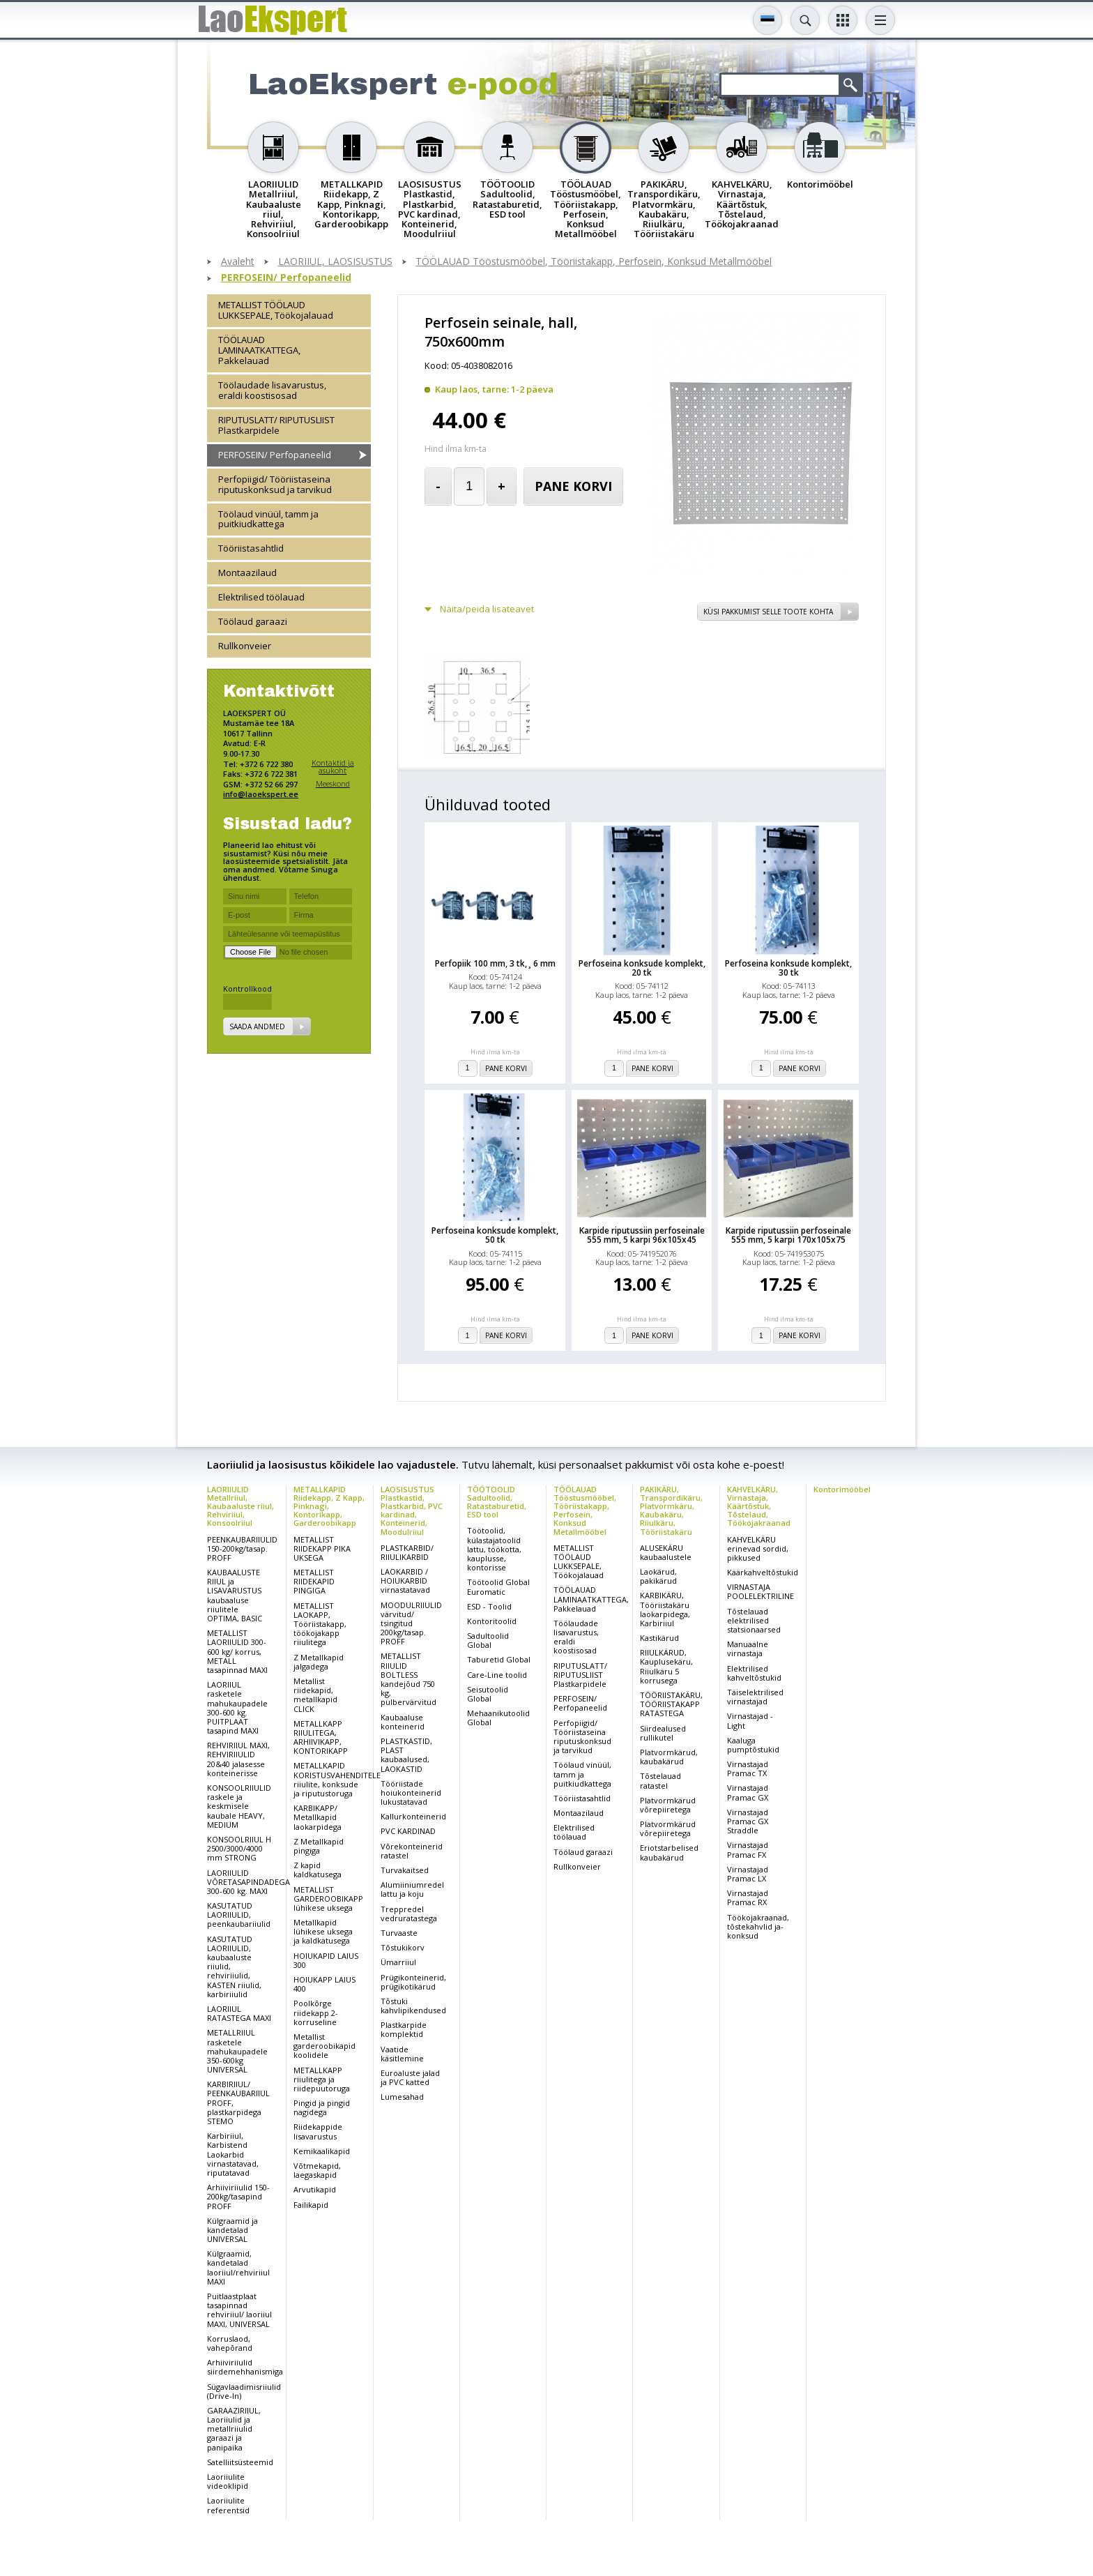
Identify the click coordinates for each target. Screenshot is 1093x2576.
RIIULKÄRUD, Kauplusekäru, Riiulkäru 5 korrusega (666, 1666)
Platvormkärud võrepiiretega (668, 1804)
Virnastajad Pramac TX (747, 1768)
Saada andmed (257, 1026)
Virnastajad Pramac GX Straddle (747, 1821)
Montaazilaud (247, 572)
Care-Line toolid (497, 1674)
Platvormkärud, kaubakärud (669, 1756)
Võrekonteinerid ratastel (412, 1851)
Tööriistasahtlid (251, 548)
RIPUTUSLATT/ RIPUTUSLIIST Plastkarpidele (276, 425)
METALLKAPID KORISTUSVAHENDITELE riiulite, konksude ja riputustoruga (337, 1779)
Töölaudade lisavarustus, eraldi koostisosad (272, 390)
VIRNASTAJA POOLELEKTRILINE (760, 1591)
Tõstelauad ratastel (660, 1780)
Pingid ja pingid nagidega (321, 2107)
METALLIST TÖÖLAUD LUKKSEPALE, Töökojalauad (275, 309)
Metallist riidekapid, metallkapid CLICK (315, 1695)
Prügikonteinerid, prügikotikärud (413, 1982)
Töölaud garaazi (252, 621)
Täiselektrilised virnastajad (755, 1696)
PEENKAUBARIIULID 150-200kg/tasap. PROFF (242, 1548)
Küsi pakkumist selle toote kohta (768, 611)
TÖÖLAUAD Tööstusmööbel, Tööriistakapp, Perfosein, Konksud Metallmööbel (593, 262)
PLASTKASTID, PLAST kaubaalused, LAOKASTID (406, 1755)
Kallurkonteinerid (413, 1816)
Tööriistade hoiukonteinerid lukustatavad (411, 1792)
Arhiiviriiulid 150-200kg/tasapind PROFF (238, 2196)
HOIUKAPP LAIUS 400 (324, 1984)
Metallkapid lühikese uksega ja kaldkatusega (323, 1931)
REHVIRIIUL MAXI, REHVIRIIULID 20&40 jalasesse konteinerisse (238, 1759)
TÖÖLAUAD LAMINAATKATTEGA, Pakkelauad (259, 350)
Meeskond (333, 783)
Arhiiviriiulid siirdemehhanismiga (245, 2367)
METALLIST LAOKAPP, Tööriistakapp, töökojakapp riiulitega (319, 1624)
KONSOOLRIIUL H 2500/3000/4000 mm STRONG (239, 1848)
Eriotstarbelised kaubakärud (669, 1852)
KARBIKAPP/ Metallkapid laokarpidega (317, 1817)
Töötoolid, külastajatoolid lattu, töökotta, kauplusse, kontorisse (494, 1549)
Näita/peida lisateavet (487, 609)
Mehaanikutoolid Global (498, 1717)
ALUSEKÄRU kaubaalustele (665, 1552)
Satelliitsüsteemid (240, 2462)
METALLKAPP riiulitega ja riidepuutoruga (321, 2079)
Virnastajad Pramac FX (747, 1849)
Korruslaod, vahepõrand (229, 2343)
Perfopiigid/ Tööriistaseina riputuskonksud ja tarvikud (275, 484)
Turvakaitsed (405, 1870)
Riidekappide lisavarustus (317, 2131)
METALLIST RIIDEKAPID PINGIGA (314, 1581)
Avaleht (237, 262)
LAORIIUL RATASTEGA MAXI (239, 2013)
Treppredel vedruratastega (409, 1913)
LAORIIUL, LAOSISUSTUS (335, 262)
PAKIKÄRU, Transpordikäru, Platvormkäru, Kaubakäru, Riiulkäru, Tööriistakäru (671, 1510)
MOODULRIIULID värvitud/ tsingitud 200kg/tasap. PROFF (411, 1623)
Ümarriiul (398, 1962)
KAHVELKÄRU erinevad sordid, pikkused (757, 1548)
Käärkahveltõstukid (762, 1572)
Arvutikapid (314, 2189)
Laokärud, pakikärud (658, 1576)
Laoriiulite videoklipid (227, 2481)
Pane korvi (573, 486)
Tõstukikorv (403, 1947)
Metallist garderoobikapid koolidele (324, 2045)
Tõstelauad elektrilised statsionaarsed (754, 1620)
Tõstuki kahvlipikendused (413, 2005)
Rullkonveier (244, 645)
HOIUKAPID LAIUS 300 (325, 1960)
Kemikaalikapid (321, 2151)
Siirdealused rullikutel (663, 1733)
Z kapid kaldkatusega (317, 1869)
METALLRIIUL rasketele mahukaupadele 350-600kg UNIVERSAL (237, 2051)
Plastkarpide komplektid (404, 2029)
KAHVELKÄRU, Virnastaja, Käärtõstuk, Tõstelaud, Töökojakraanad (758, 1506)
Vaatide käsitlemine (402, 2053)
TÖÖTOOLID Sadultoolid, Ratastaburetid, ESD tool (496, 1502)
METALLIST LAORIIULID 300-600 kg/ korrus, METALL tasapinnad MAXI (237, 1651)
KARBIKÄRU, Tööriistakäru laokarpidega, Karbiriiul (665, 1609)
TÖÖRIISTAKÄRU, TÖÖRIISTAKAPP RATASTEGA (671, 1704)
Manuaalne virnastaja (747, 1648)
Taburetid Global (498, 1659)
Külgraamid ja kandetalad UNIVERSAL (232, 2229)
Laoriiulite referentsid (228, 2505)
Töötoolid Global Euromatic (498, 1586)
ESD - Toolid (489, 1606)
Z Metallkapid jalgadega (318, 1662)
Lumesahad (402, 2096)
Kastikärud (659, 1637)
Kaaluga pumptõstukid (753, 1745)
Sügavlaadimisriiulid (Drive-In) (244, 2391)
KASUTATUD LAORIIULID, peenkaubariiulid (238, 1914)
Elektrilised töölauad (261, 597)
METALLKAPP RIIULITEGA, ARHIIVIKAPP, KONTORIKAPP (320, 1737)
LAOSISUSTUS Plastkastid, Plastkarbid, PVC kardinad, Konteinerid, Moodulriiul (412, 1510)
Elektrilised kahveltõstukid (754, 1673)
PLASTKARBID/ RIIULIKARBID (407, 1552)
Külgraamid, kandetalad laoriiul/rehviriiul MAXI (238, 2267)
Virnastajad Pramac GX (747, 1792)
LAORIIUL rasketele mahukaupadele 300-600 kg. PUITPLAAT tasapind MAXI (237, 1707)
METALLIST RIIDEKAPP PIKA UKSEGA (322, 1548)
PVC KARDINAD (408, 1831)
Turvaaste (399, 1932)
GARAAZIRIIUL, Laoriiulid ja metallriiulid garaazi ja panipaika (234, 2429)
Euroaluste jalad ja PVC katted (410, 2077)
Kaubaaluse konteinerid (403, 1722)
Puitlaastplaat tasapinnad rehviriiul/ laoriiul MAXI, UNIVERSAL (239, 2310)
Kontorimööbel (842, 1489)
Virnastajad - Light (750, 1720)
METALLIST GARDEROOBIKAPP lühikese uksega (328, 1898)
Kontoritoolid (492, 1621)
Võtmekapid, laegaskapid (317, 2170)
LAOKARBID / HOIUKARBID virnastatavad (405, 1580)
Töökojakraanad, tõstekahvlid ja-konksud (758, 1926)
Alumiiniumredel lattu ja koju (412, 1889)
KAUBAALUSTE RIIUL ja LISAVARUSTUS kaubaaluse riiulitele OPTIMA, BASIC (234, 1595)
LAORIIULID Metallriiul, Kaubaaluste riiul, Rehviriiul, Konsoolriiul (240, 1506)
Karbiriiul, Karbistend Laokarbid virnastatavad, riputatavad (233, 2154)
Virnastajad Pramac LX (747, 1874)
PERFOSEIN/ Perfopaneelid (286, 278)
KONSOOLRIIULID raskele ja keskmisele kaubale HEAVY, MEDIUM (239, 1806)
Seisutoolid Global (487, 1694)
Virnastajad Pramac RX (747, 1897)
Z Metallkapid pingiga (318, 1846)
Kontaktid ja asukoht (333, 766)
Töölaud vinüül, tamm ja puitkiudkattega (268, 519)
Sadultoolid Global (488, 1640)
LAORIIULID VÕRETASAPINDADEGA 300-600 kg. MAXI (248, 1881)
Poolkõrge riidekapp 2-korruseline (315, 2012)
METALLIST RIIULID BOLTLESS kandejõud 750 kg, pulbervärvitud (408, 1679)
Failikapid (310, 2204)
